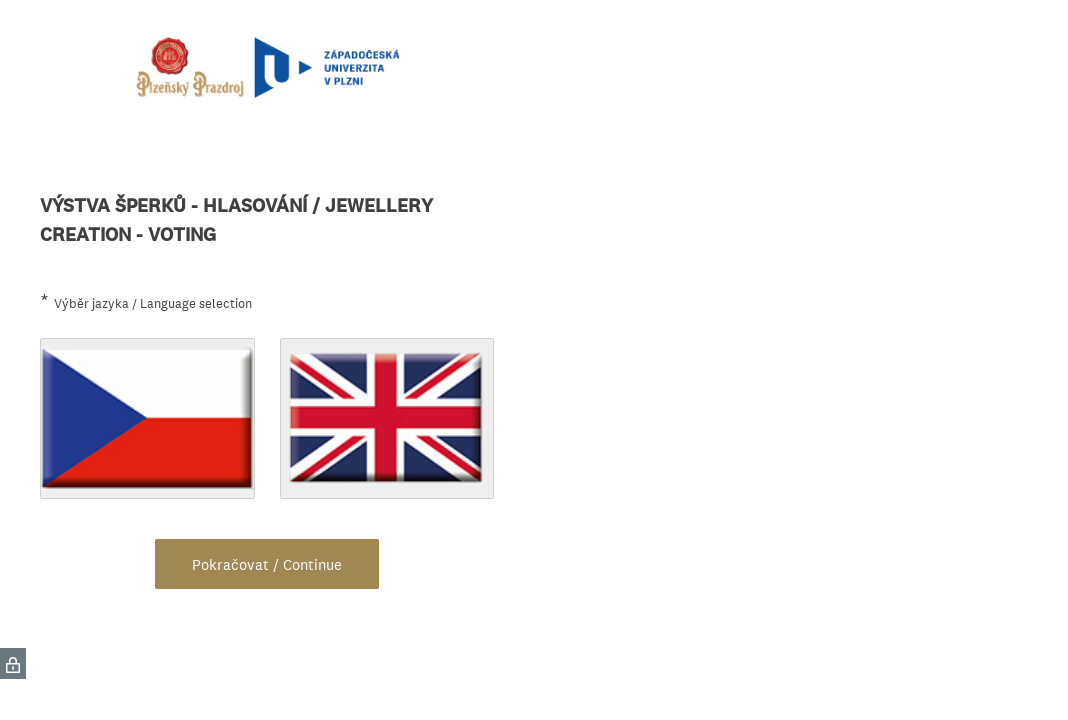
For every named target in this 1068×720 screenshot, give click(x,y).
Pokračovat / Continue (267, 564)
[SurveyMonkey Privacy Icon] (13, 663)
